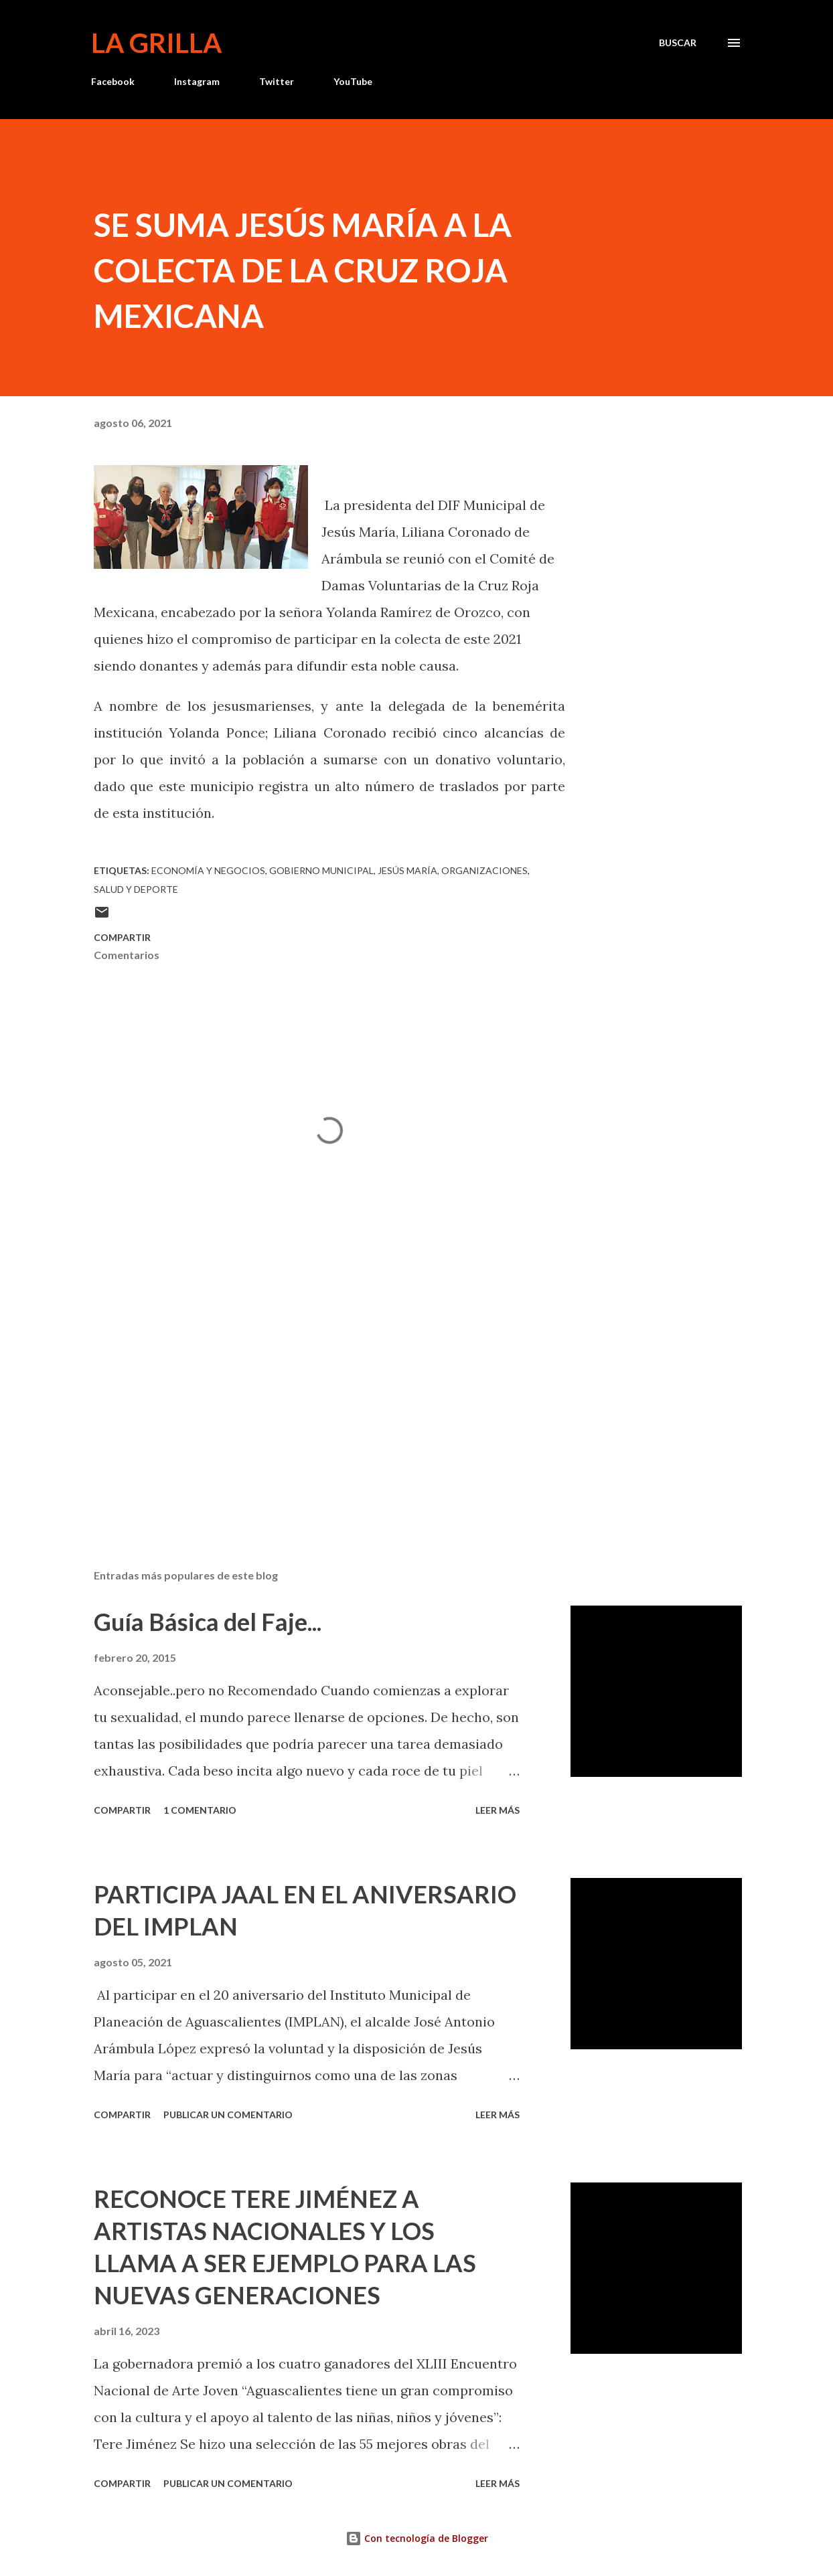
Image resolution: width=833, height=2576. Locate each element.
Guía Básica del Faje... (207, 1621)
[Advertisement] (320, 1402)
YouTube (352, 81)
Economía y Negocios (208, 870)
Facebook (113, 81)
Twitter (276, 81)
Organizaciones (484, 870)
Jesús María (407, 870)
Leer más (497, 1810)
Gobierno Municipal (321, 870)
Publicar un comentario (228, 2114)
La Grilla (156, 43)
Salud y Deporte (136, 889)
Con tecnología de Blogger (417, 2538)
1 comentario (199, 1810)
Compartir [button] (122, 937)
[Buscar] (677, 42)
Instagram (197, 81)
